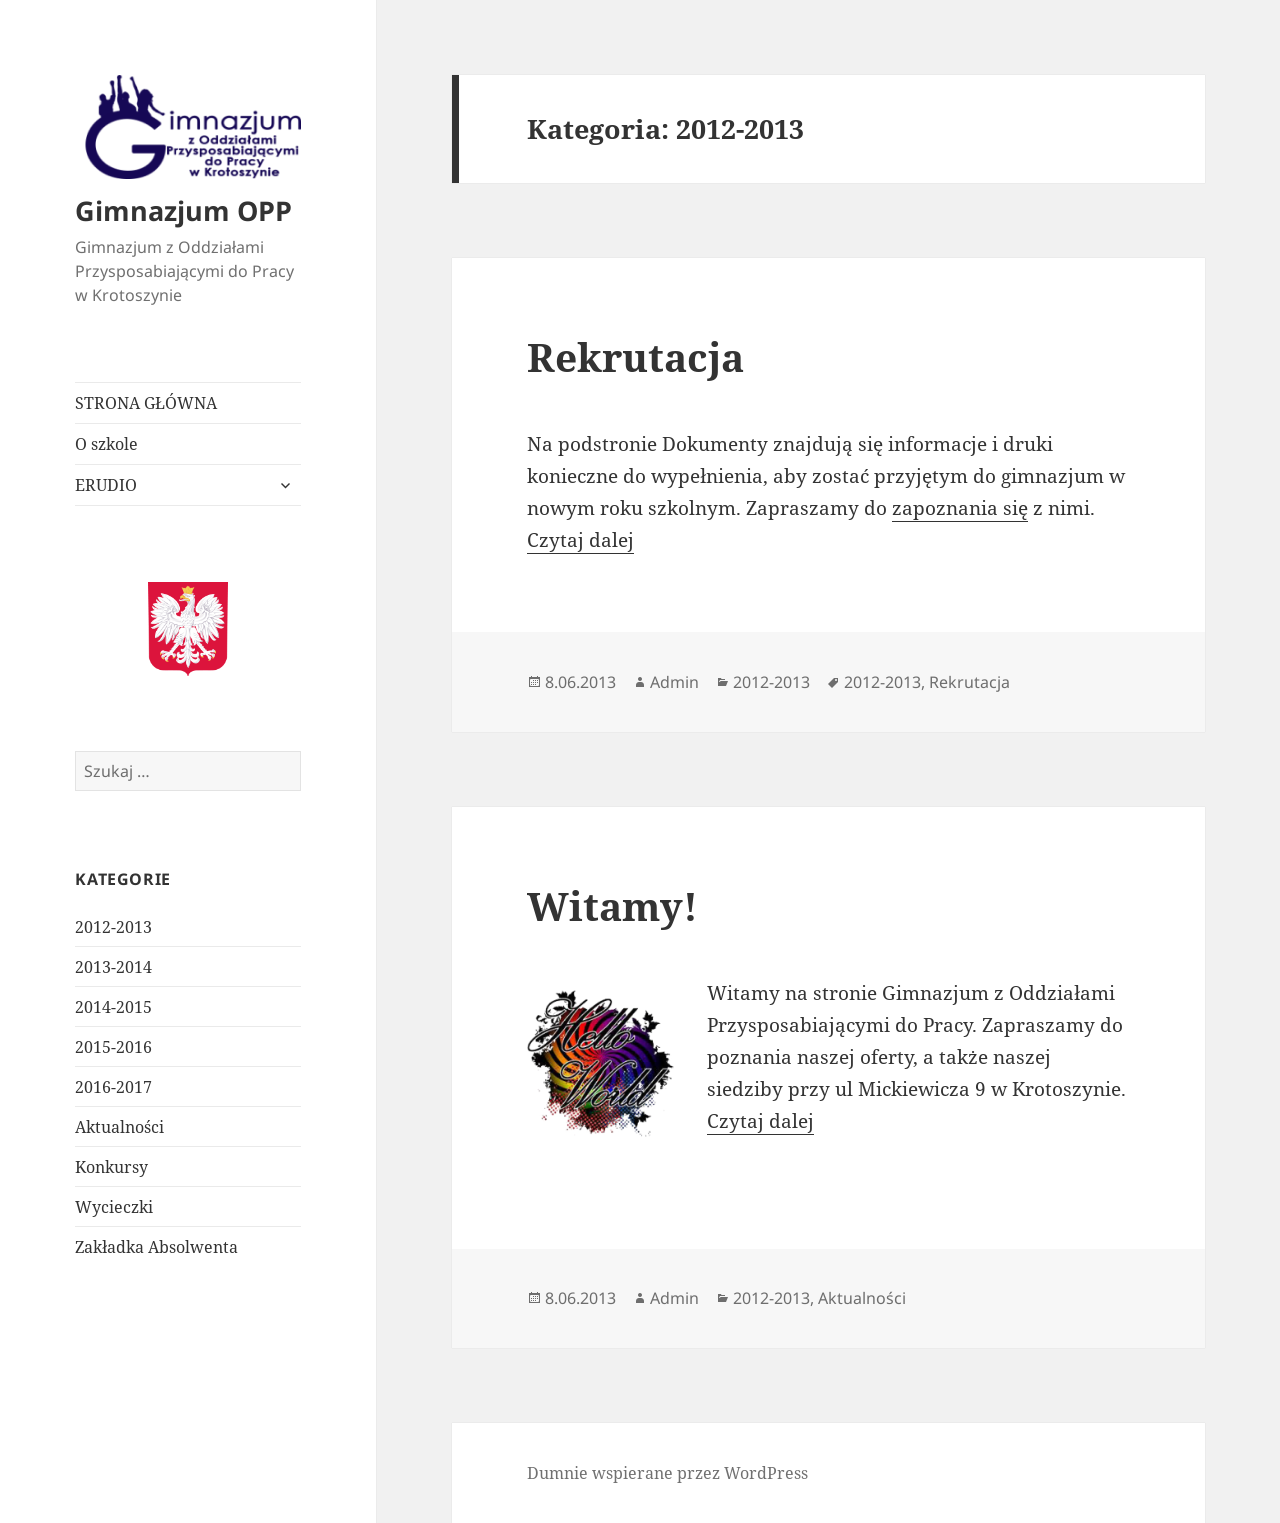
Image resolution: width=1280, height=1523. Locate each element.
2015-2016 (113, 1047)
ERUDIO (106, 485)
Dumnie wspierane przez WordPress (667, 1473)
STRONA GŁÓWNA (146, 403)
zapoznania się (960, 508)
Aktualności (119, 1127)
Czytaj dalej (580, 540)
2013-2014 (113, 967)
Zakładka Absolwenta (156, 1247)
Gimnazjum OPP (183, 210)
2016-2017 (113, 1087)
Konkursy (111, 1167)
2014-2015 (113, 1007)
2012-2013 (113, 927)
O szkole (106, 444)
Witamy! (612, 905)
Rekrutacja (635, 356)
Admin (674, 682)
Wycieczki (114, 1207)
